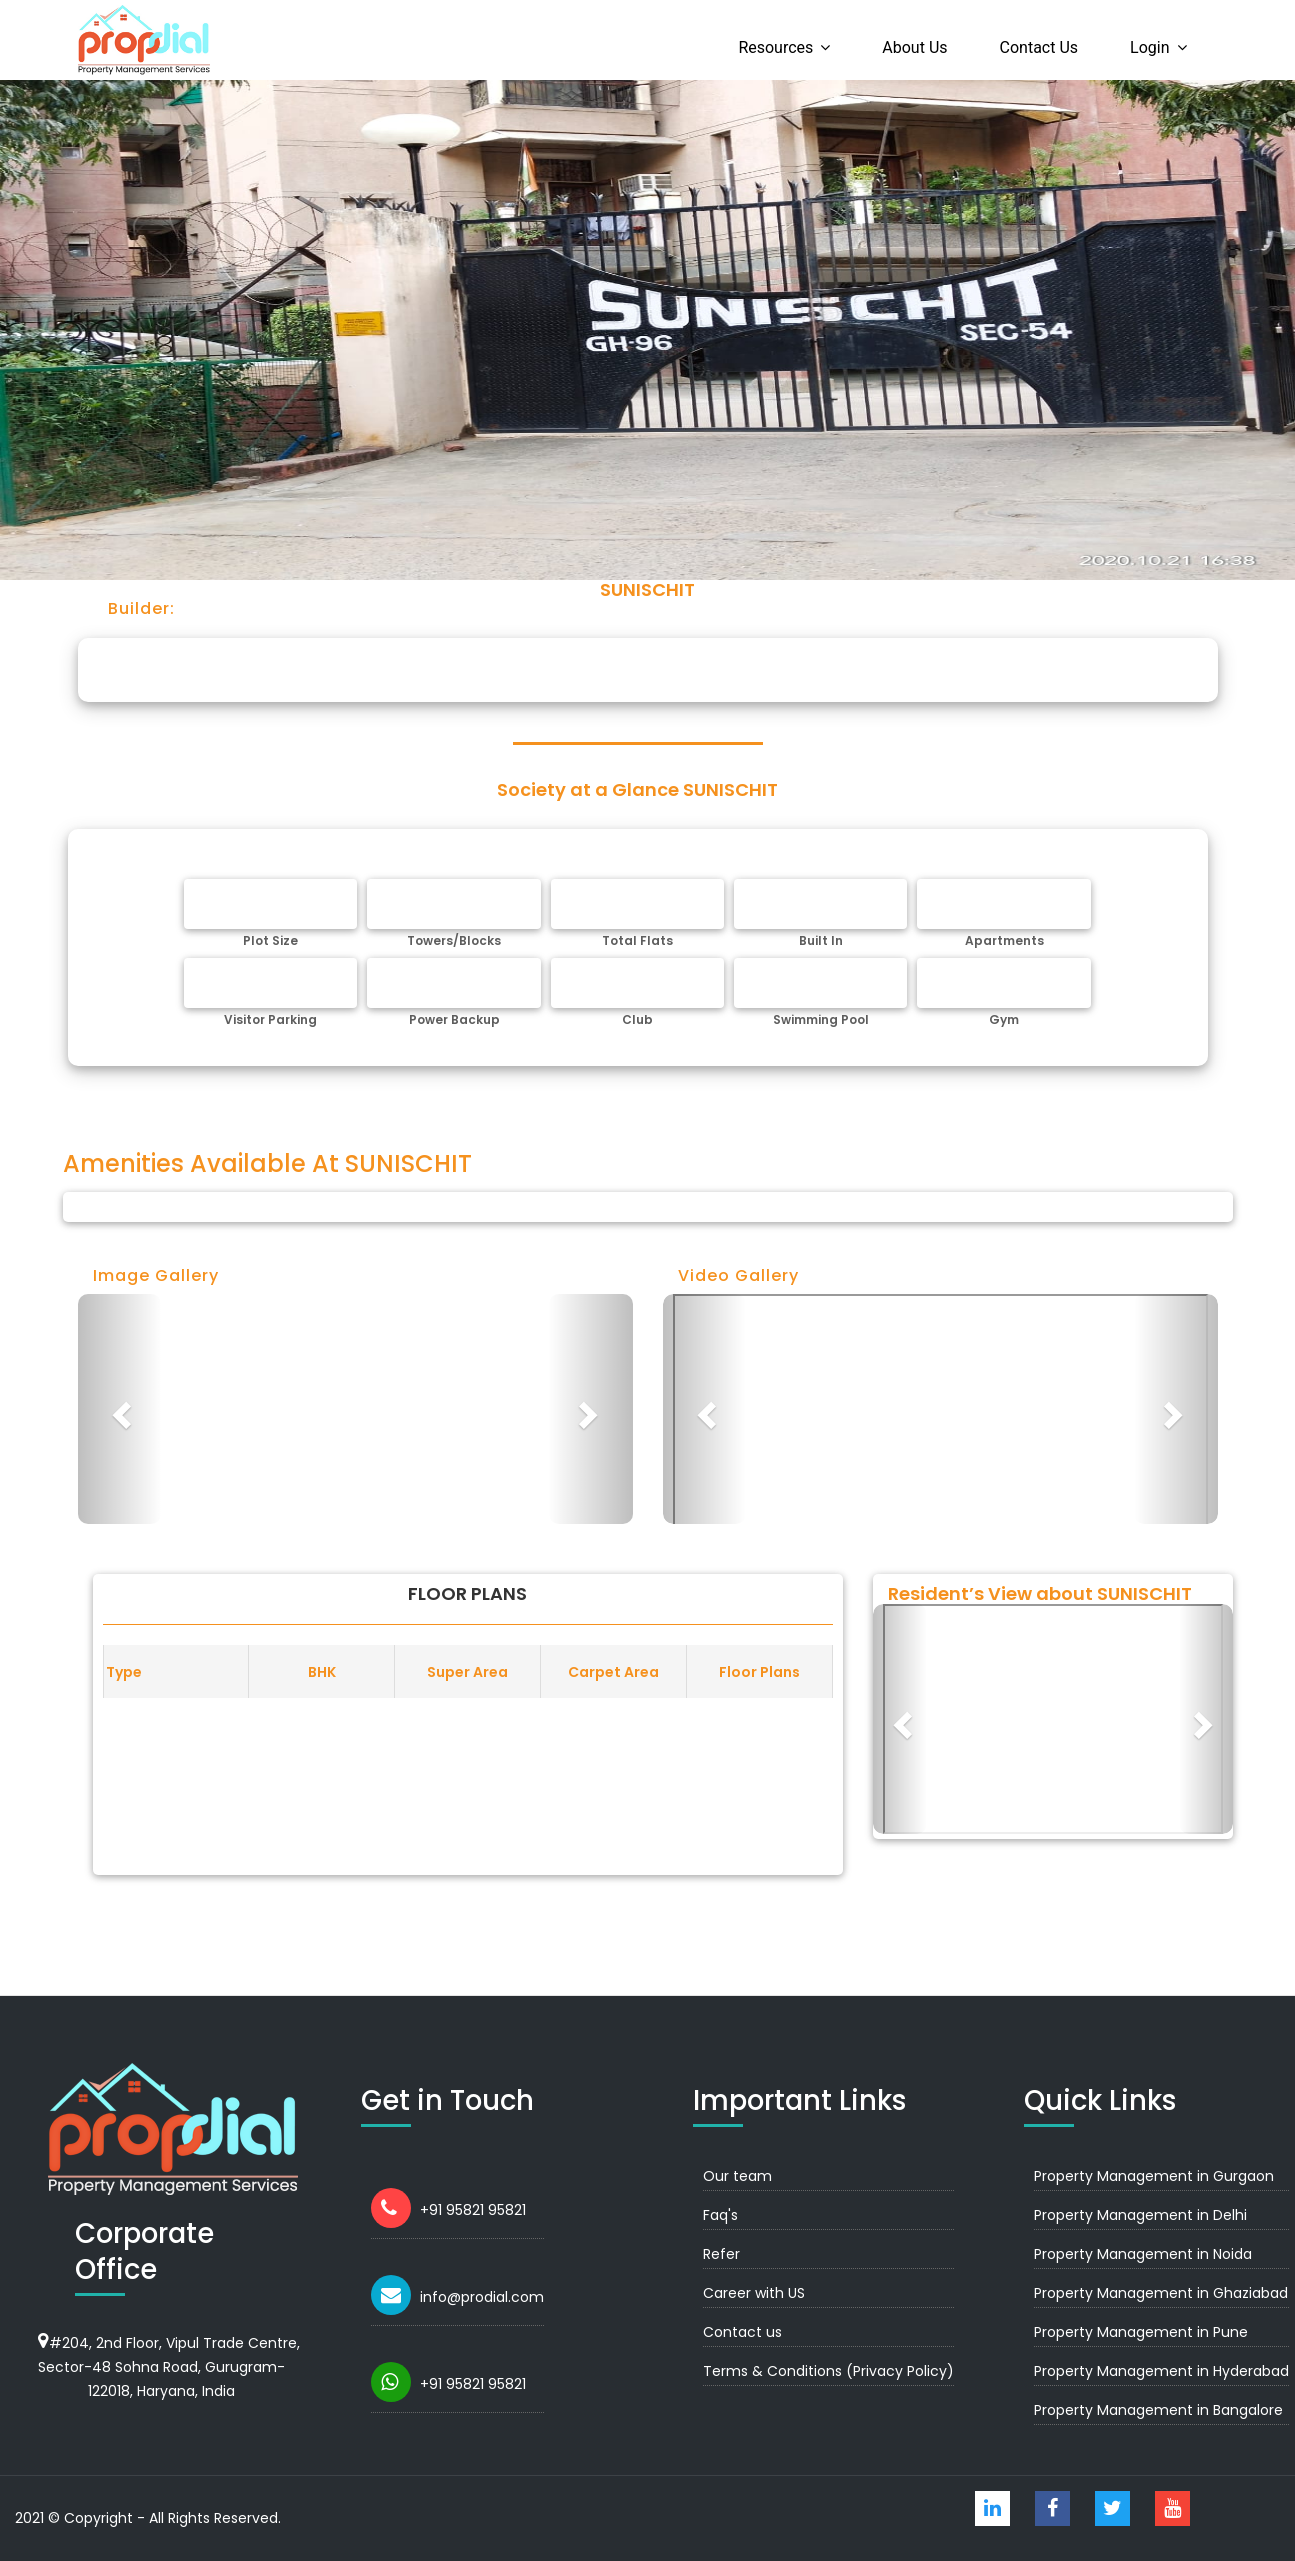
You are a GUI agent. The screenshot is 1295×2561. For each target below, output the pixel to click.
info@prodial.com (482, 2297)
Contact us (1039, 47)
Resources (775, 47)
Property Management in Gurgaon (1154, 2176)
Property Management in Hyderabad (1161, 2371)
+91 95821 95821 (473, 2210)
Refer (721, 2254)
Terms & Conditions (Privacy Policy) (828, 2371)
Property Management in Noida (1143, 2254)
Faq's (720, 2215)
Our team (737, 2176)
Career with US (754, 2293)
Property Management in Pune (1141, 2332)
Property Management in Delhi (1140, 2215)
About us (914, 47)
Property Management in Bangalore (1158, 2410)
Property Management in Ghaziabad (1161, 2293)
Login (1149, 47)
